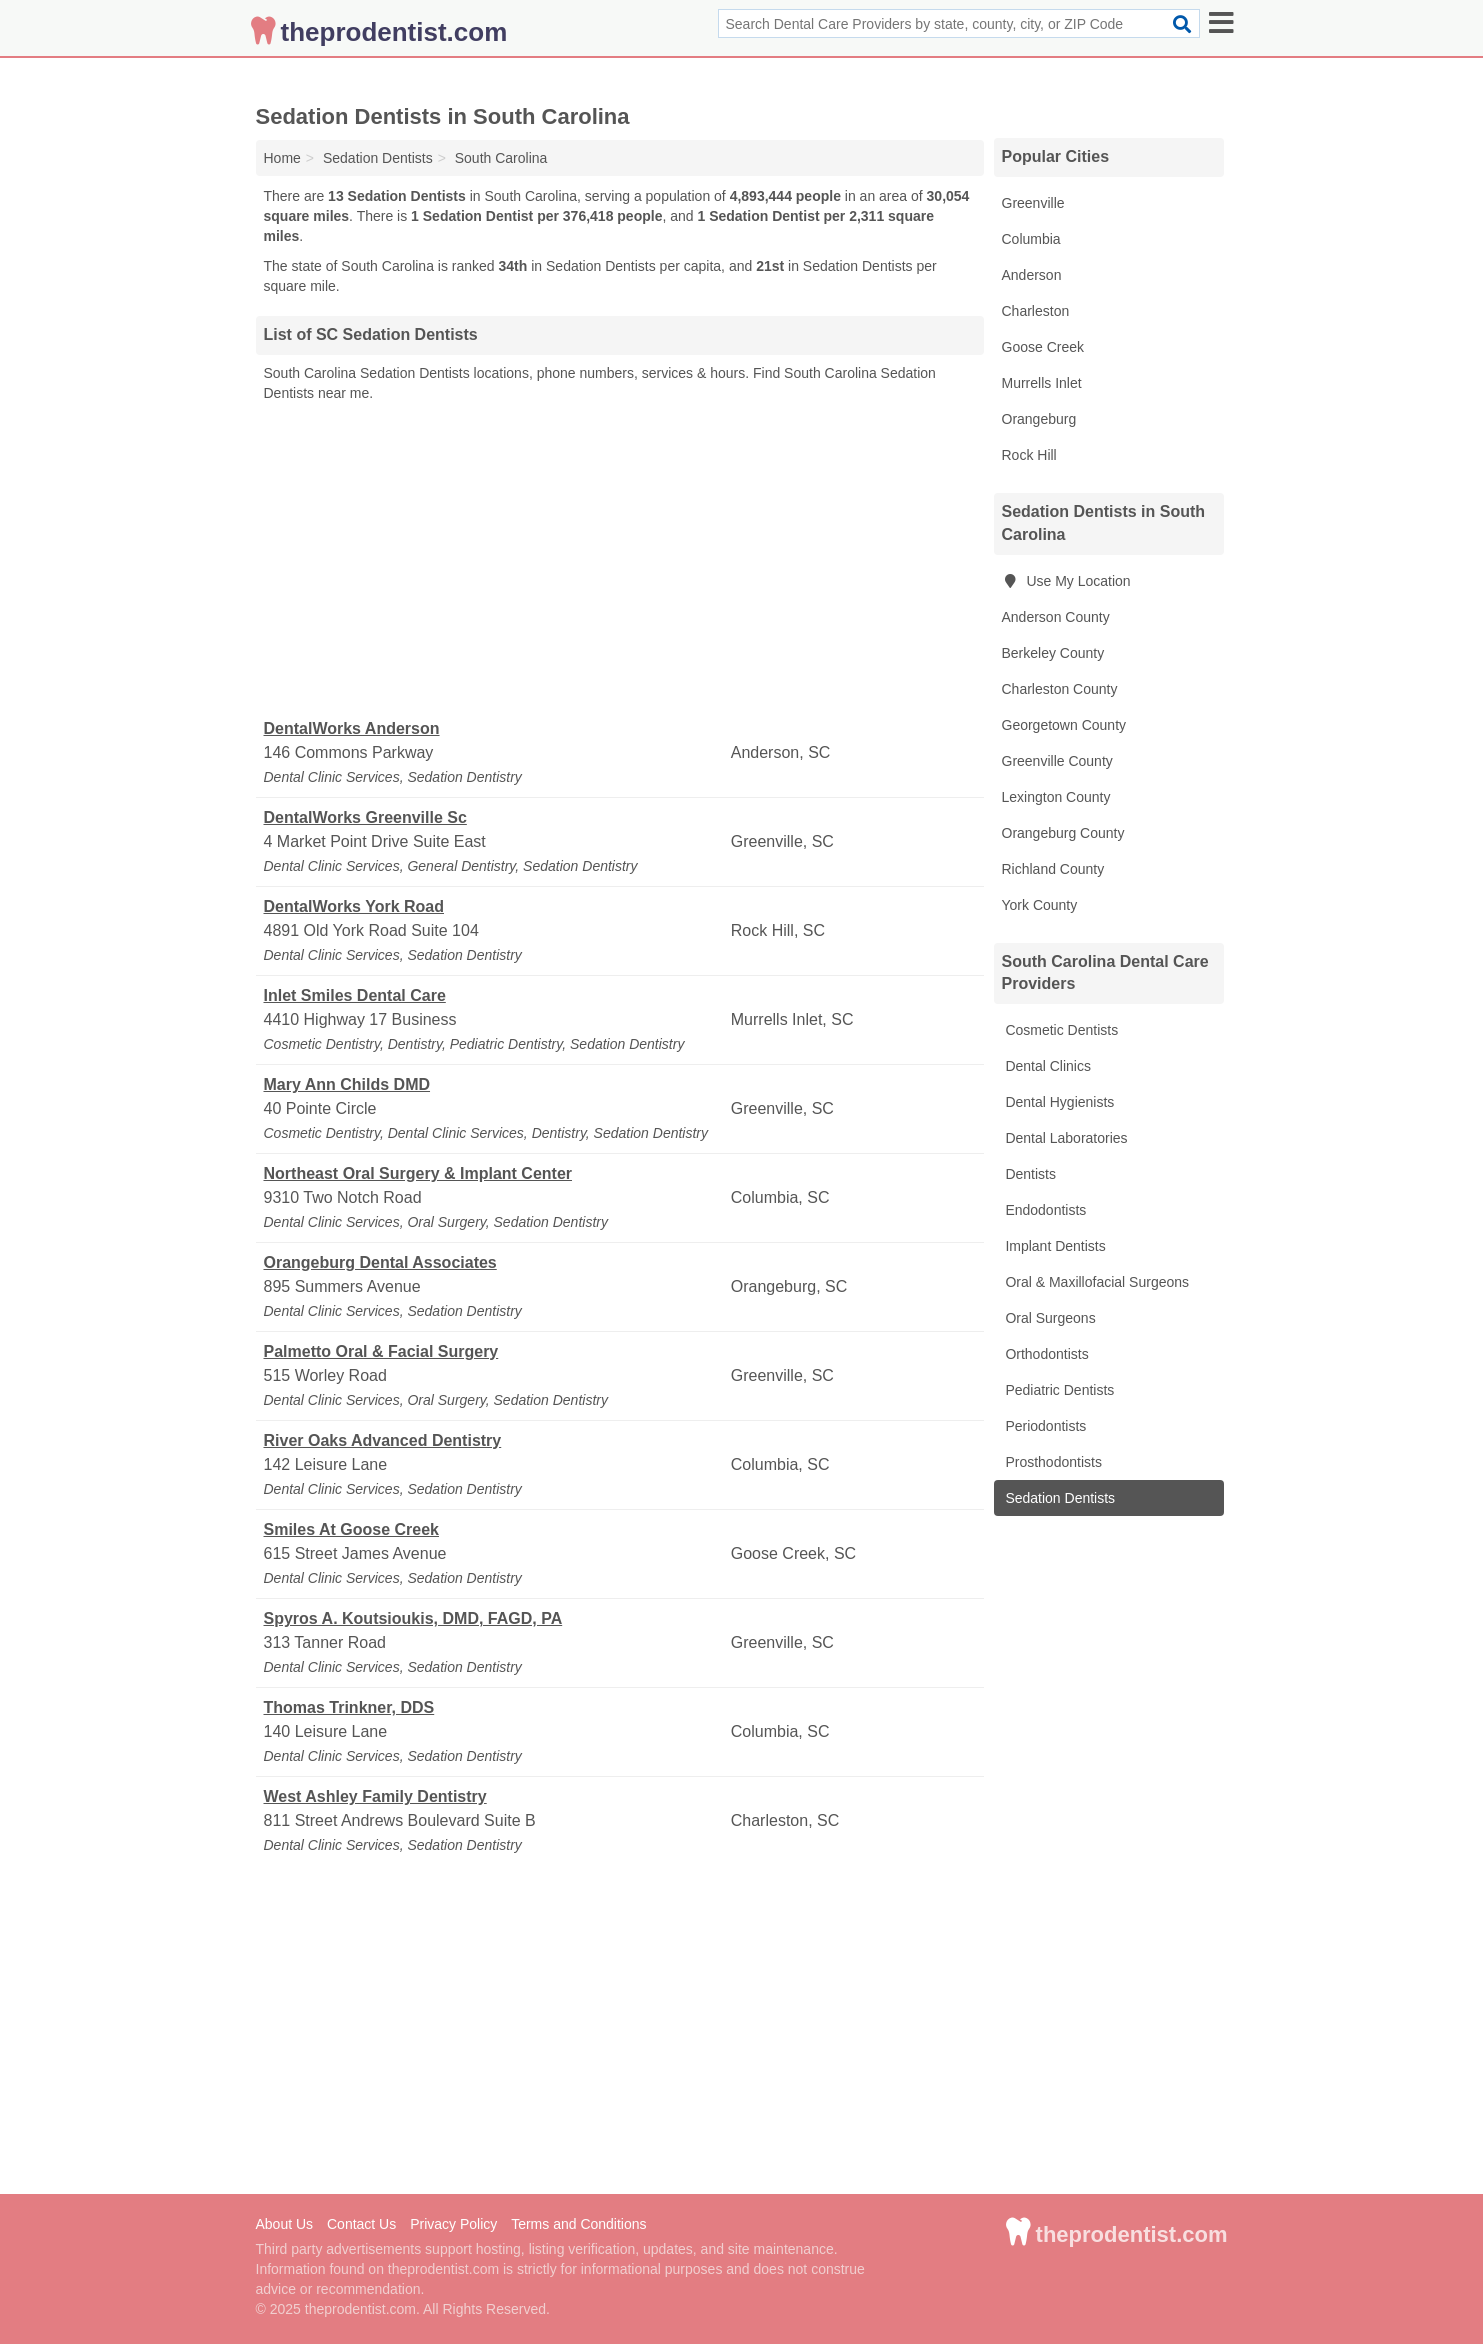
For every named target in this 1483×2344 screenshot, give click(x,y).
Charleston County (1060, 689)
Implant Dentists (1054, 1246)
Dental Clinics (1046, 1066)
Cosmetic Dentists (1060, 1030)
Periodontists (1044, 1426)
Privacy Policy (453, 2224)
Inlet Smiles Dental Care (355, 995)
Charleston (1036, 311)
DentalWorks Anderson (352, 728)
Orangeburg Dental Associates (380, 1262)
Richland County (1053, 869)
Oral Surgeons (1049, 1318)
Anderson (1032, 275)
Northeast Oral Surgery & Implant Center (418, 1173)
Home (282, 158)
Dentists (1029, 1174)
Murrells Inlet (1042, 383)
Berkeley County (1053, 653)
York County (1040, 905)
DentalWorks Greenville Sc (365, 817)
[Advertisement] (620, 561)
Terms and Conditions (578, 2224)
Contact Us (361, 2224)
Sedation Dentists (1059, 1498)
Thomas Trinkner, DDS (349, 1707)
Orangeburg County (1063, 833)
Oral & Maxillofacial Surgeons (1096, 1282)
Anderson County (1056, 617)
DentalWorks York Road (354, 906)
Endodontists (1044, 1210)
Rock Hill (1029, 455)
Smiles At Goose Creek (351, 1529)
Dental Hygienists (1058, 1102)
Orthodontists (1045, 1354)
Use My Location (1066, 581)
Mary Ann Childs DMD (347, 1084)
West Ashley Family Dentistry (375, 1796)
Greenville (1033, 203)
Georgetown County (1064, 725)
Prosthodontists (1052, 1462)
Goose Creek (1043, 347)
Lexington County (1056, 797)
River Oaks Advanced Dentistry (383, 1440)
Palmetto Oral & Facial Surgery (381, 1351)
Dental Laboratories (1065, 1138)
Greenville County (1057, 761)
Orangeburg (1039, 419)
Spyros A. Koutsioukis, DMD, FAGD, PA (413, 1618)
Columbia (1031, 239)
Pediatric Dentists (1058, 1390)
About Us (285, 2224)
